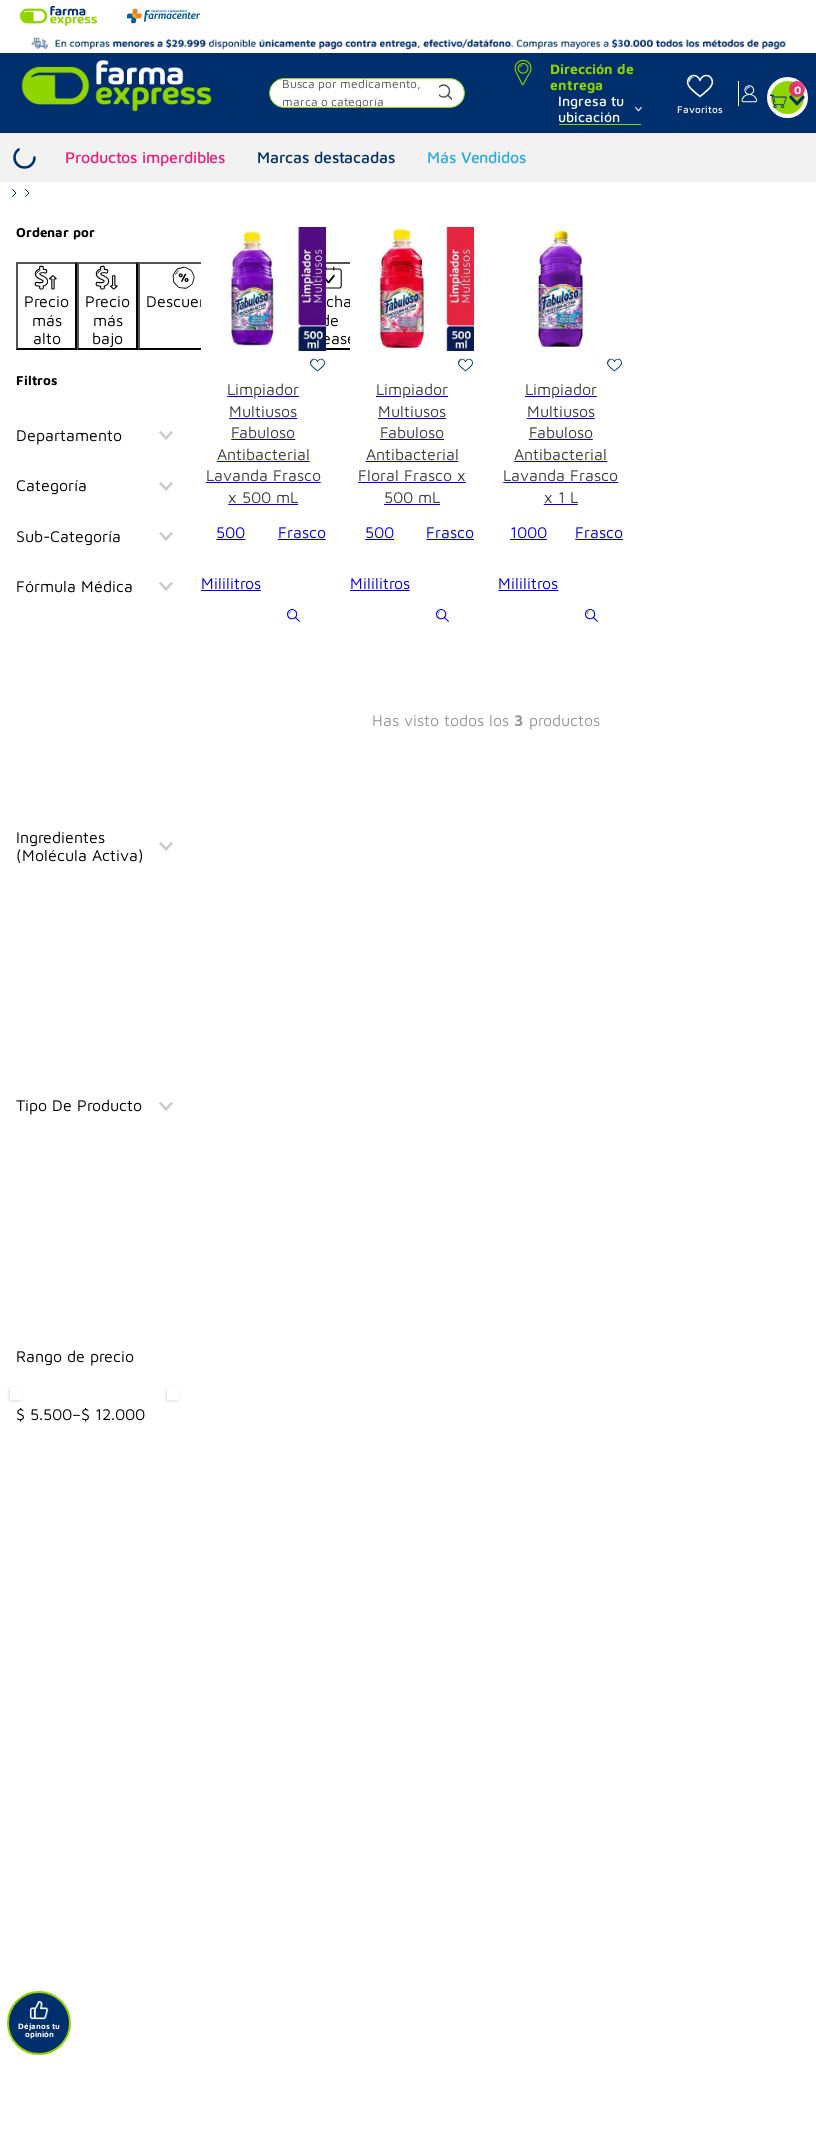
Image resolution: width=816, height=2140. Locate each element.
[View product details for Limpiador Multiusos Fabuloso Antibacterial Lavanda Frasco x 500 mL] (263, 427)
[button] (366, 95)
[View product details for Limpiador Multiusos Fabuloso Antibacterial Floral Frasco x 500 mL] (412, 427)
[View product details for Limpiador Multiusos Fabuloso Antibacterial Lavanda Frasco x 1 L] (560, 427)
